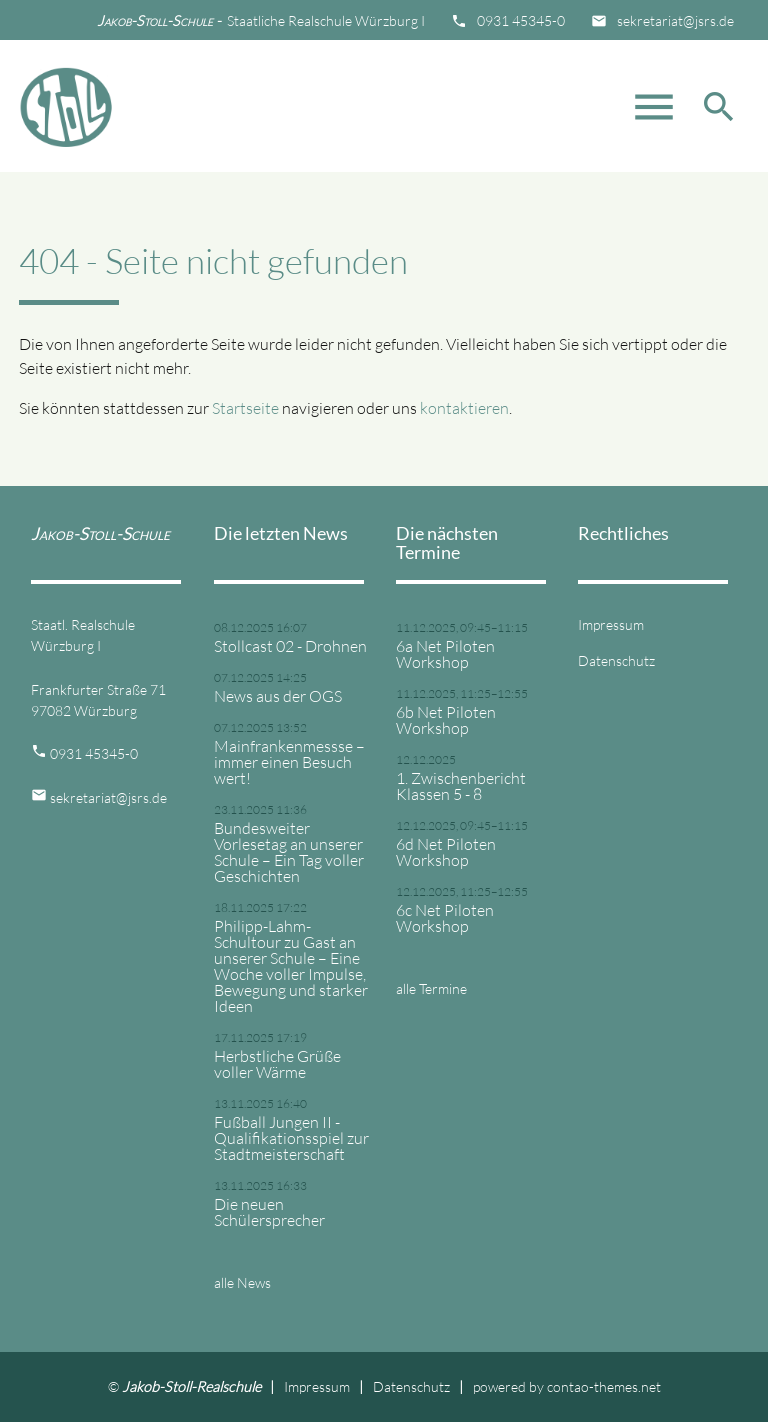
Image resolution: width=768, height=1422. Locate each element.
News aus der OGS (278, 696)
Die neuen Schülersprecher (269, 1212)
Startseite (245, 408)
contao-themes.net (604, 1386)
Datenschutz (616, 660)
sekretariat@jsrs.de (675, 20)
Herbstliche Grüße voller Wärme (277, 1064)
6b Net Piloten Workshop (446, 720)
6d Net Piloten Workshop (446, 852)
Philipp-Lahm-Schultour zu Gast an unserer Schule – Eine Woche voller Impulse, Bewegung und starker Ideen (291, 966)
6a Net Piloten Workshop (445, 654)
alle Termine (431, 988)
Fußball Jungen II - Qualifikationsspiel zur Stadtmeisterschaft (291, 1138)
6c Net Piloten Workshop (445, 918)
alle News (242, 1282)
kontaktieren (464, 408)
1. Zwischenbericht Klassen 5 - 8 (461, 786)
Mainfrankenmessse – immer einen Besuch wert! (289, 762)
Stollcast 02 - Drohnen (290, 646)
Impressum (611, 624)
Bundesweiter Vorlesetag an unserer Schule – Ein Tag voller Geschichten (289, 852)
